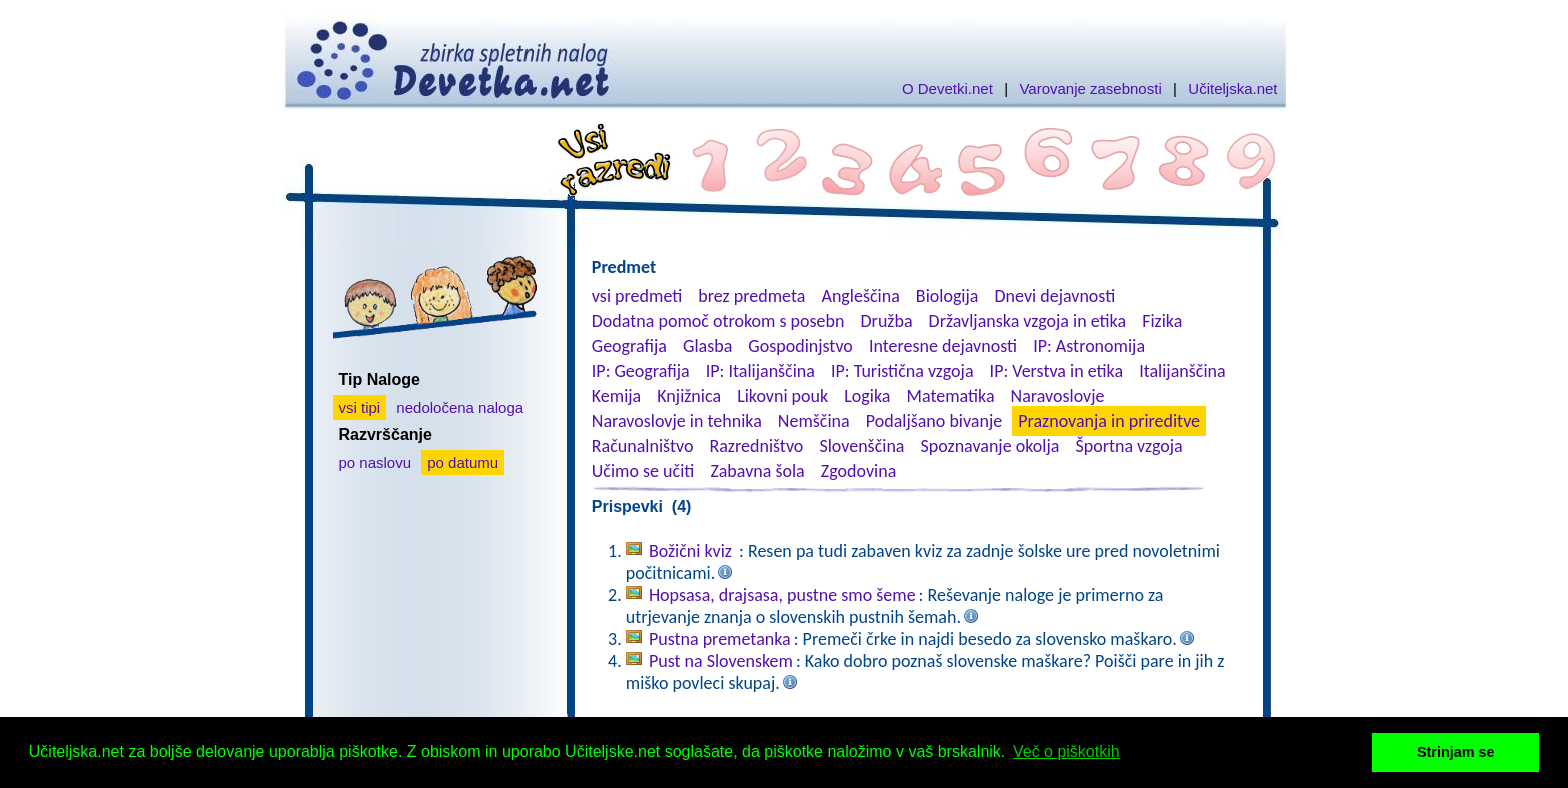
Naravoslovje (1058, 396)
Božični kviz (692, 551)
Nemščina (814, 421)
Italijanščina (1182, 371)
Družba (887, 321)
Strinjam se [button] (1456, 752)
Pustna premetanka (720, 639)
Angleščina (860, 296)
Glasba (707, 346)
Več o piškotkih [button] (1066, 751)
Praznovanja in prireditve (1109, 421)
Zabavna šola (757, 471)
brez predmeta (751, 296)
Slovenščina (861, 446)
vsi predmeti (637, 296)
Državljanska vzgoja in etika (1027, 321)
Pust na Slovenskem (721, 661)
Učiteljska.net (1232, 88)
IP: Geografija (641, 371)
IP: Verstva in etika (1056, 371)
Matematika (951, 396)
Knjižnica (689, 396)
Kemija (616, 396)
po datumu (462, 462)
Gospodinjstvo (800, 346)
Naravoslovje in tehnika (677, 421)
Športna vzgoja (1128, 446)
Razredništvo (756, 446)
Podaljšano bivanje (934, 421)
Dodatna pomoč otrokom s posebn (718, 321)
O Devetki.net (947, 88)
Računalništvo (643, 446)
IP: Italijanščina (760, 371)
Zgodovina (858, 471)
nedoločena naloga (459, 407)
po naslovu (375, 462)
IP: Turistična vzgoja (902, 371)
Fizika (1162, 321)
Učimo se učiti (643, 471)
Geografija (629, 346)
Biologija (947, 296)
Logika (867, 396)
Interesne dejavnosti (943, 346)
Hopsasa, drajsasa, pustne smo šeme (782, 595)
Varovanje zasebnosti (1090, 88)
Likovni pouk (782, 396)
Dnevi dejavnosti (1055, 296)
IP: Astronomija (1089, 346)
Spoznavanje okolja (990, 446)
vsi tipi (360, 407)
